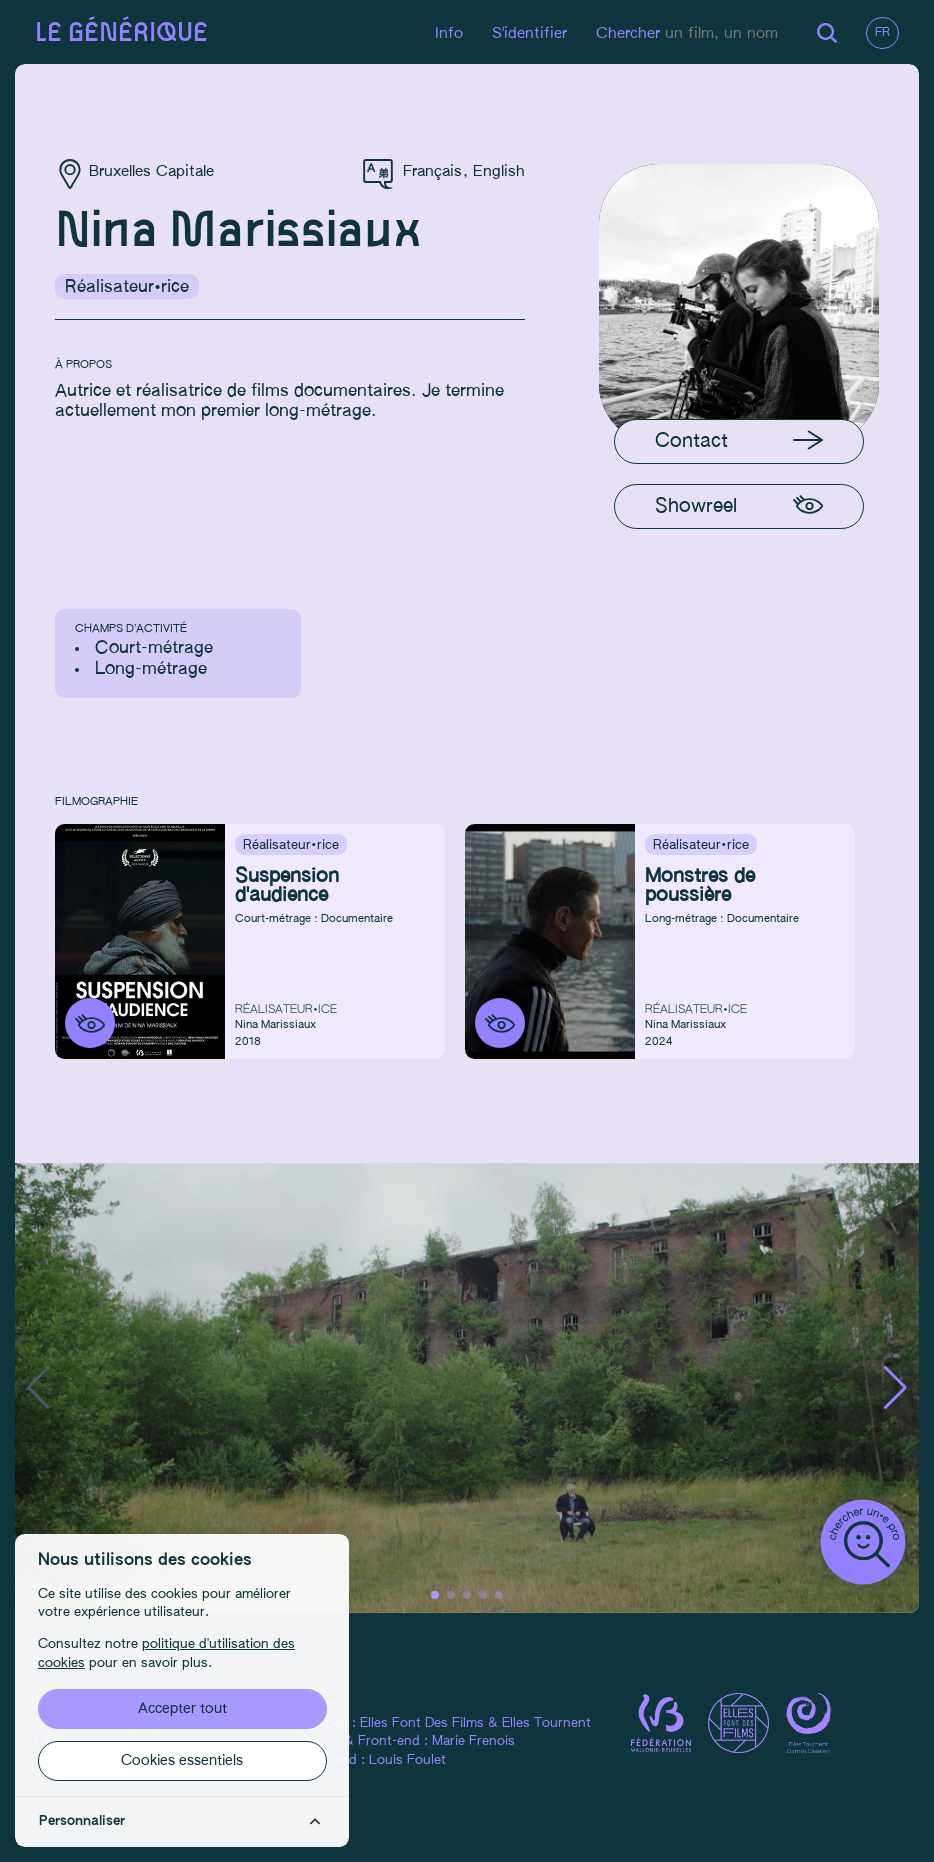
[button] (895, 1388)
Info (449, 33)
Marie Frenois (473, 1741)
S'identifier (529, 33)
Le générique (121, 33)
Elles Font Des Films (422, 1723)
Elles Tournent (546, 1723)
